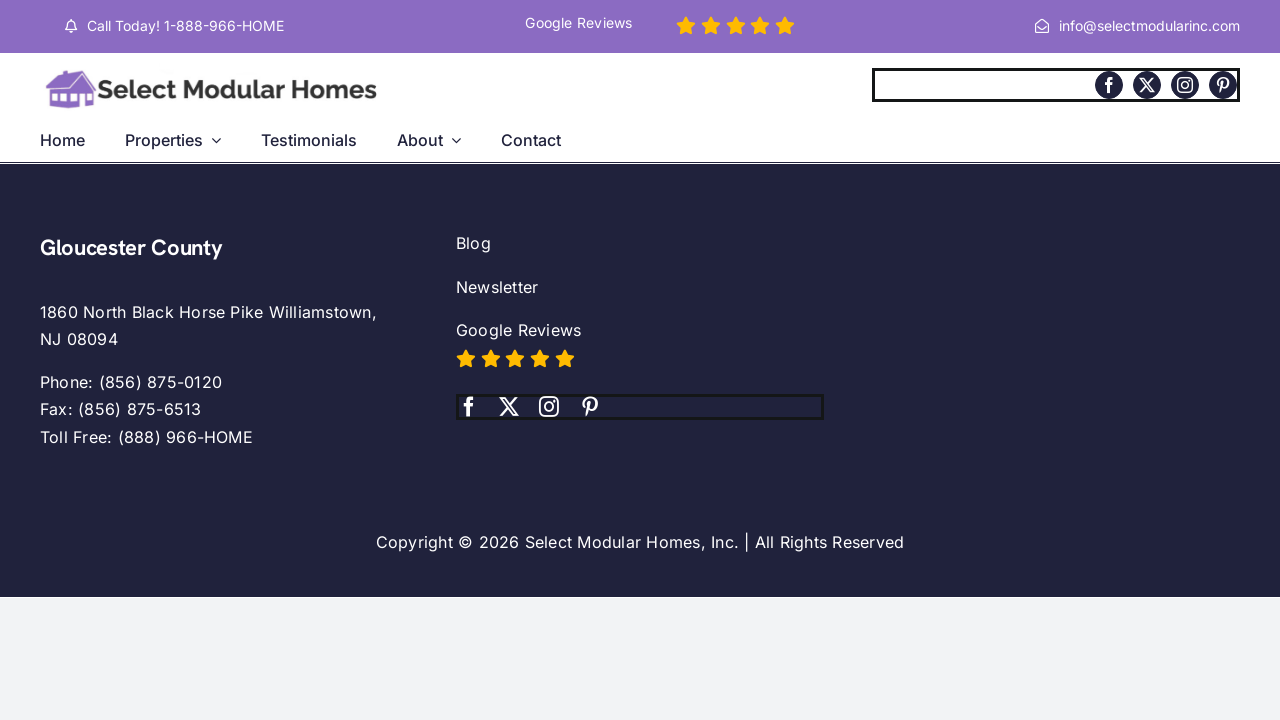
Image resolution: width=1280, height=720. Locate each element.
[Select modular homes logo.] (215, 71)
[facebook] (1109, 85)
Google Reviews (518, 330)
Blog (473, 243)
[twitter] (1147, 85)
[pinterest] (1223, 85)
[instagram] (1185, 85)
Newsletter (497, 287)
